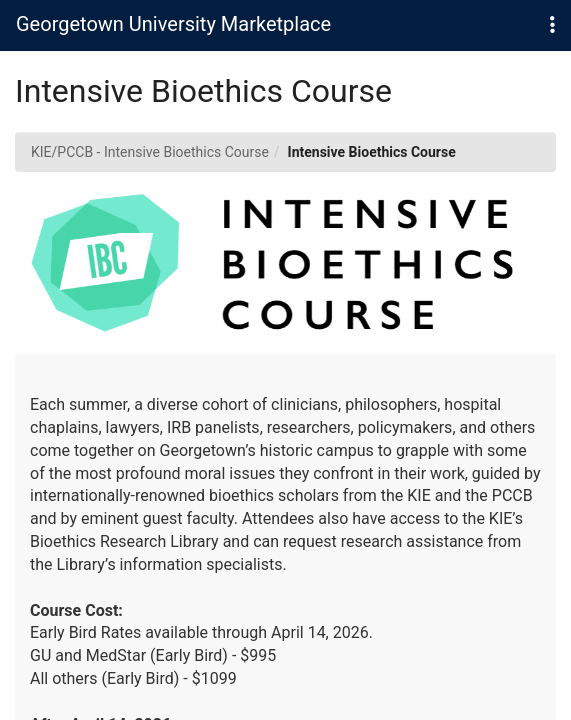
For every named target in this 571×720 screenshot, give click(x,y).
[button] (552, 25)
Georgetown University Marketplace (173, 24)
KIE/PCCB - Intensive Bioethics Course (150, 152)
